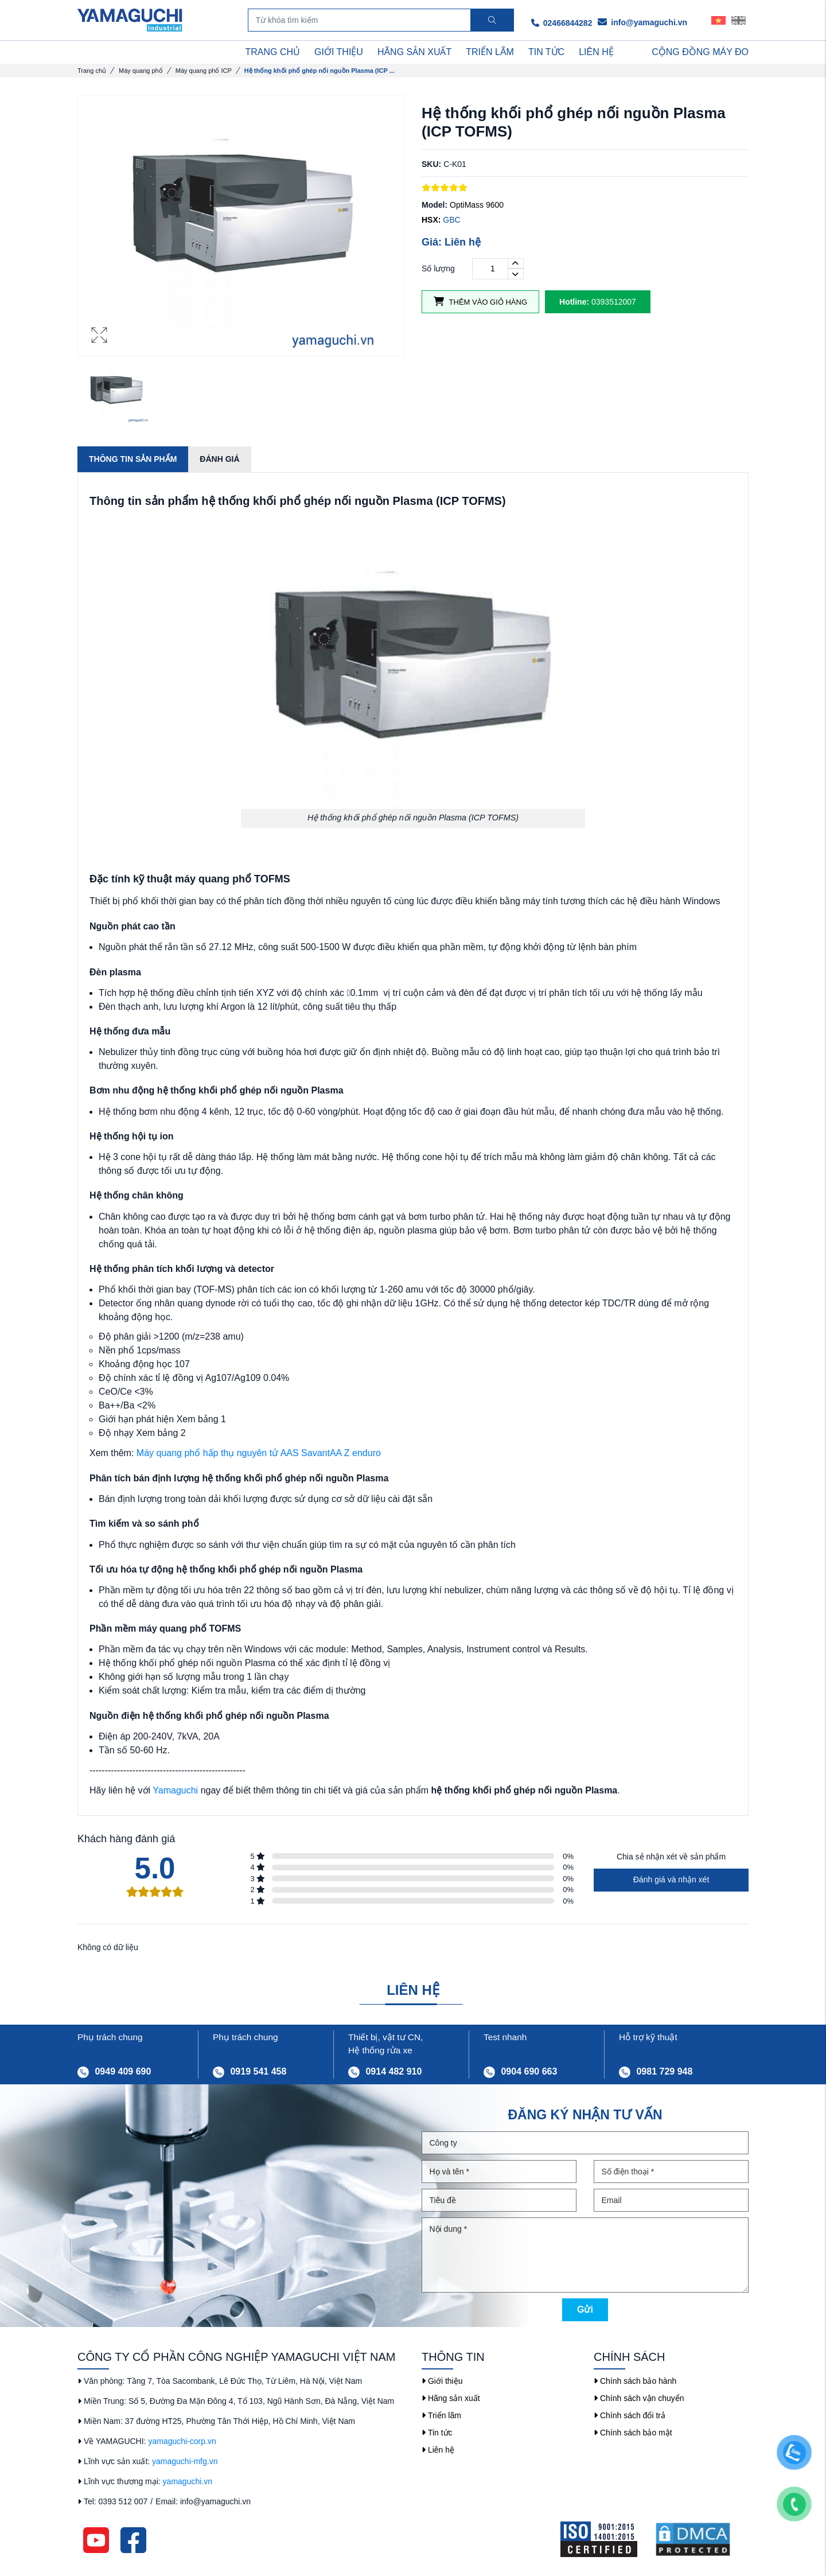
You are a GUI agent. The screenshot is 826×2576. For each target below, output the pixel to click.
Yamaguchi (175, 1790)
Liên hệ (438, 2449)
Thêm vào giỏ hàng (480, 301)
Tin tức (437, 2432)
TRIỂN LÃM (490, 52)
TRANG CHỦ (273, 52)
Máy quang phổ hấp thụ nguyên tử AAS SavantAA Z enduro (259, 1453)
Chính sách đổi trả (629, 2415)
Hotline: (574, 301)
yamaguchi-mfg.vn (184, 2461)
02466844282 (562, 23)
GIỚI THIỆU (338, 52)
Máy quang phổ (141, 70)
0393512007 (597, 301)
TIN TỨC (546, 52)
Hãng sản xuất (451, 2398)
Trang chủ (91, 70)
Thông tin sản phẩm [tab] (133, 459)
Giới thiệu (442, 2381)
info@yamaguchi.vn (642, 22)
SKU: (431, 164)
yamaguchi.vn (187, 2481)
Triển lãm (441, 2415)
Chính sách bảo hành (635, 2381)
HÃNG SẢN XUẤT (414, 52)
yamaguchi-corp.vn (182, 2441)
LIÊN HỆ (596, 52)
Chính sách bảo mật (633, 2432)
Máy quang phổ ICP (204, 70)
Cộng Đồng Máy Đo (700, 52)
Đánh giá (219, 459)
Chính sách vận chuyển (639, 2398)
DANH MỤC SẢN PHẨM (137, 52)
